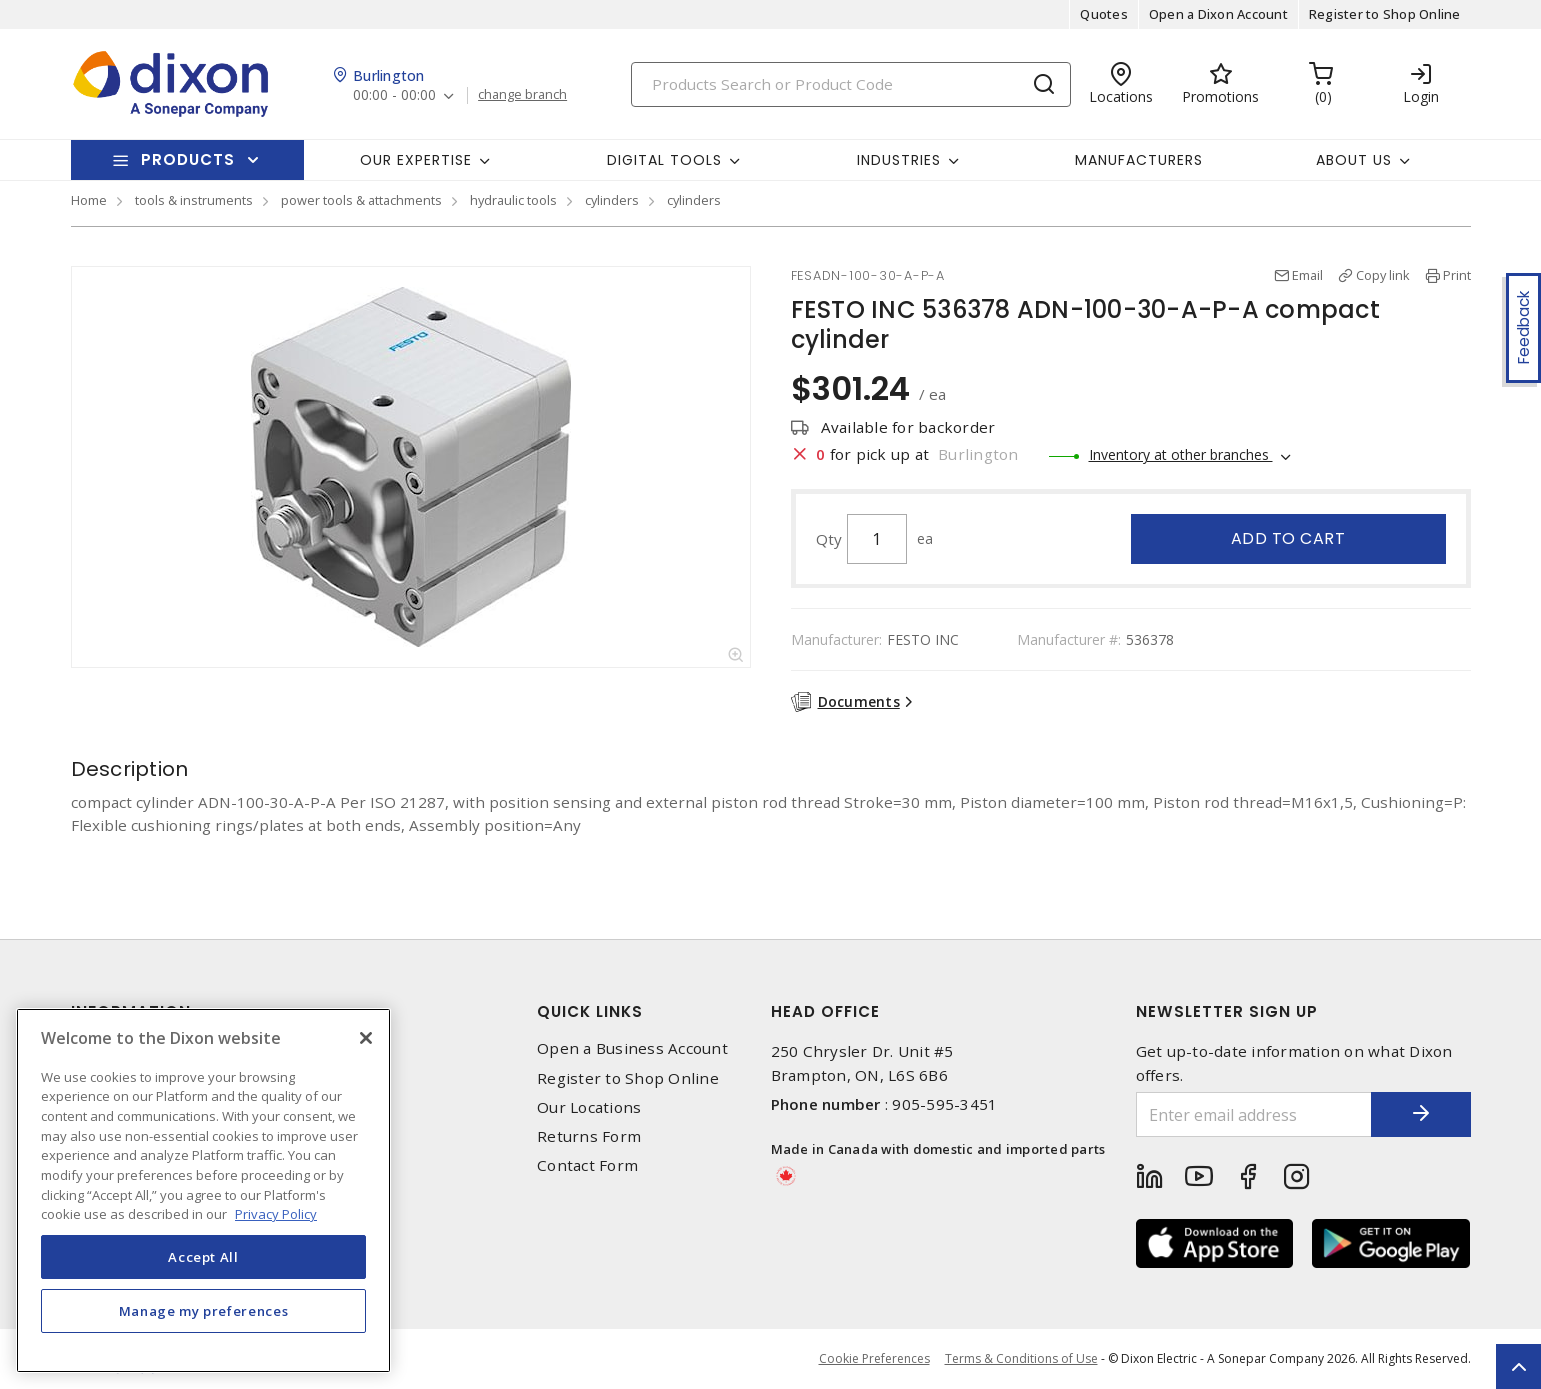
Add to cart (1288, 538)
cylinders (612, 200)
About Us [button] (1354, 160)
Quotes (1104, 14)
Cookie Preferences (874, 1359)
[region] (203, 1190)
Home (89, 200)
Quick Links (590, 1011)
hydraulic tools (513, 200)
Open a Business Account (632, 1048)
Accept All (203, 1257)
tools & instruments (194, 200)
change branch (522, 95)
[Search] (851, 84)
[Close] (366, 1038)
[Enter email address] (1254, 1114)
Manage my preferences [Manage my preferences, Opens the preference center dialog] (204, 1311)
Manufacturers (1139, 160)
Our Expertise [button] (416, 160)
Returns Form (589, 1136)
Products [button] (188, 159)
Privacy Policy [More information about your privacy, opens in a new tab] (276, 1214)
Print (1457, 275)
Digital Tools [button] (664, 160)
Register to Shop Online (1385, 14)
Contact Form (587, 1165)
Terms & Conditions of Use (1021, 1358)
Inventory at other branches (1181, 454)
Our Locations (589, 1107)
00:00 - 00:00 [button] (394, 95)
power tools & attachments (361, 200)
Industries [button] (899, 160)
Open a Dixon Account (1218, 14)
